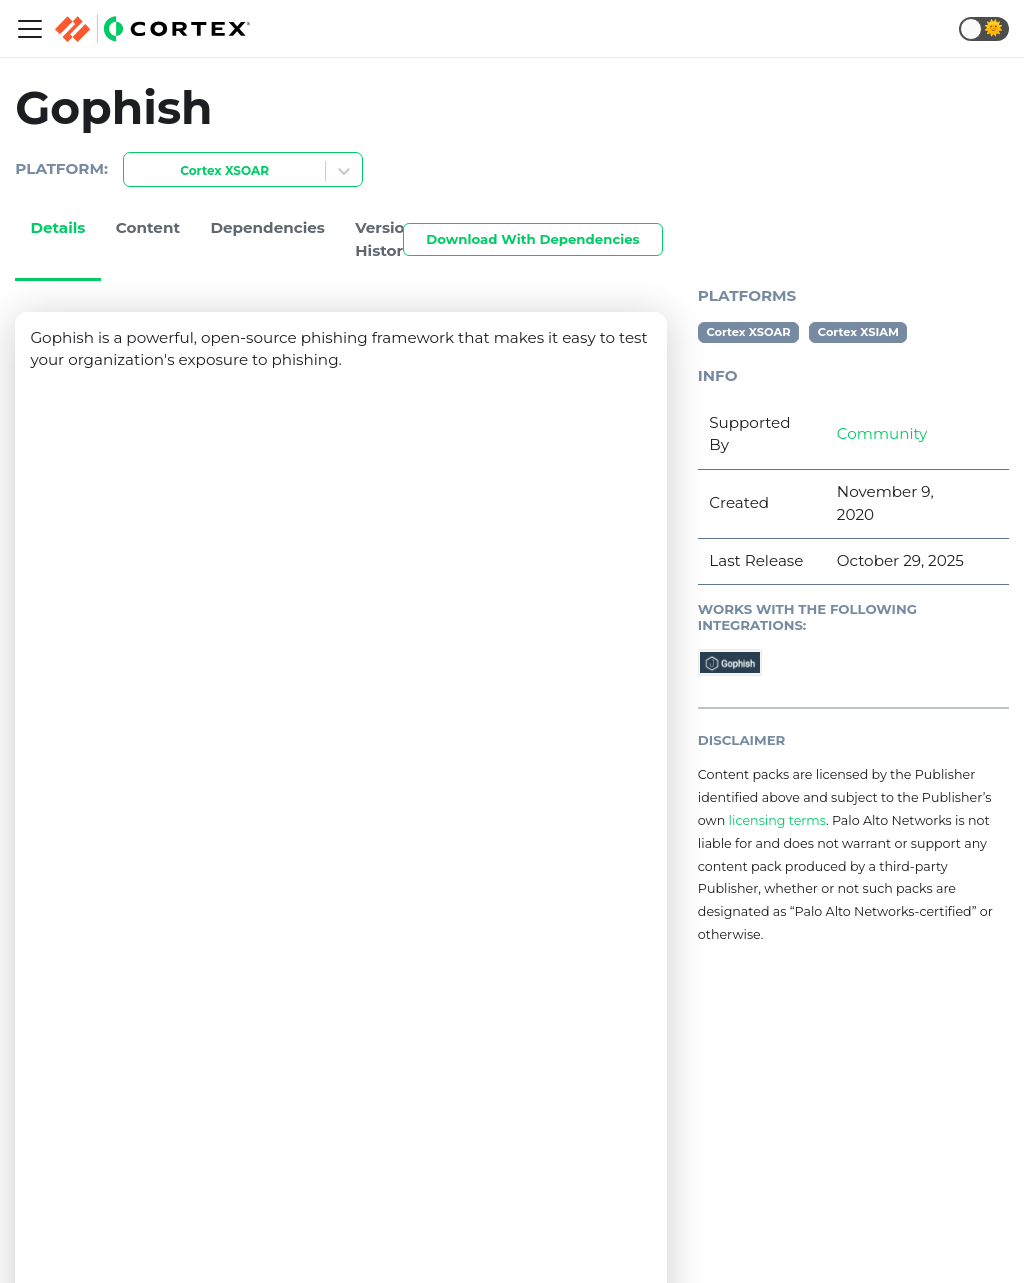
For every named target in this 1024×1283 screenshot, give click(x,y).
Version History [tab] (385, 239)
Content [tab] (148, 227)
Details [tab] (57, 227)
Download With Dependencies (532, 239)
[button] (984, 29)
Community (882, 433)
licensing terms (777, 820)
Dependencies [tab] (267, 227)
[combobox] (136, 171)
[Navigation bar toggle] (30, 29)
